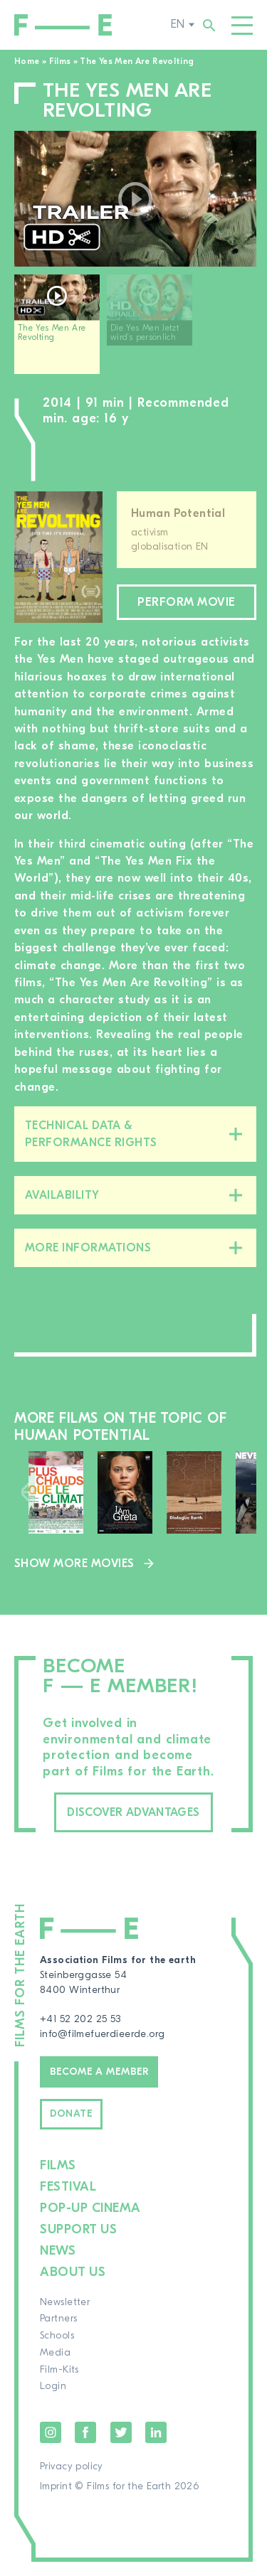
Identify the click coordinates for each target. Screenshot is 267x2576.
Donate (71, 2114)
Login (53, 2386)
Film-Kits (59, 2369)
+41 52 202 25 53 (80, 2019)
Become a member (99, 2072)
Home (26, 61)
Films (60, 61)
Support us (78, 2229)
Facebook (85, 2432)
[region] (135, 329)
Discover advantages (133, 1812)
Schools (57, 2335)
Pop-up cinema (90, 2208)
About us (72, 2272)
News (57, 2250)
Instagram (50, 2432)
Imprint (56, 2486)
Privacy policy (71, 2466)
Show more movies (74, 1563)
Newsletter (65, 2302)
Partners (58, 2318)
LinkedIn (156, 2432)
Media (55, 2352)
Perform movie (186, 602)
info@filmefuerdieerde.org (102, 2034)
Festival (68, 2186)
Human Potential (178, 513)
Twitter (121, 2432)
